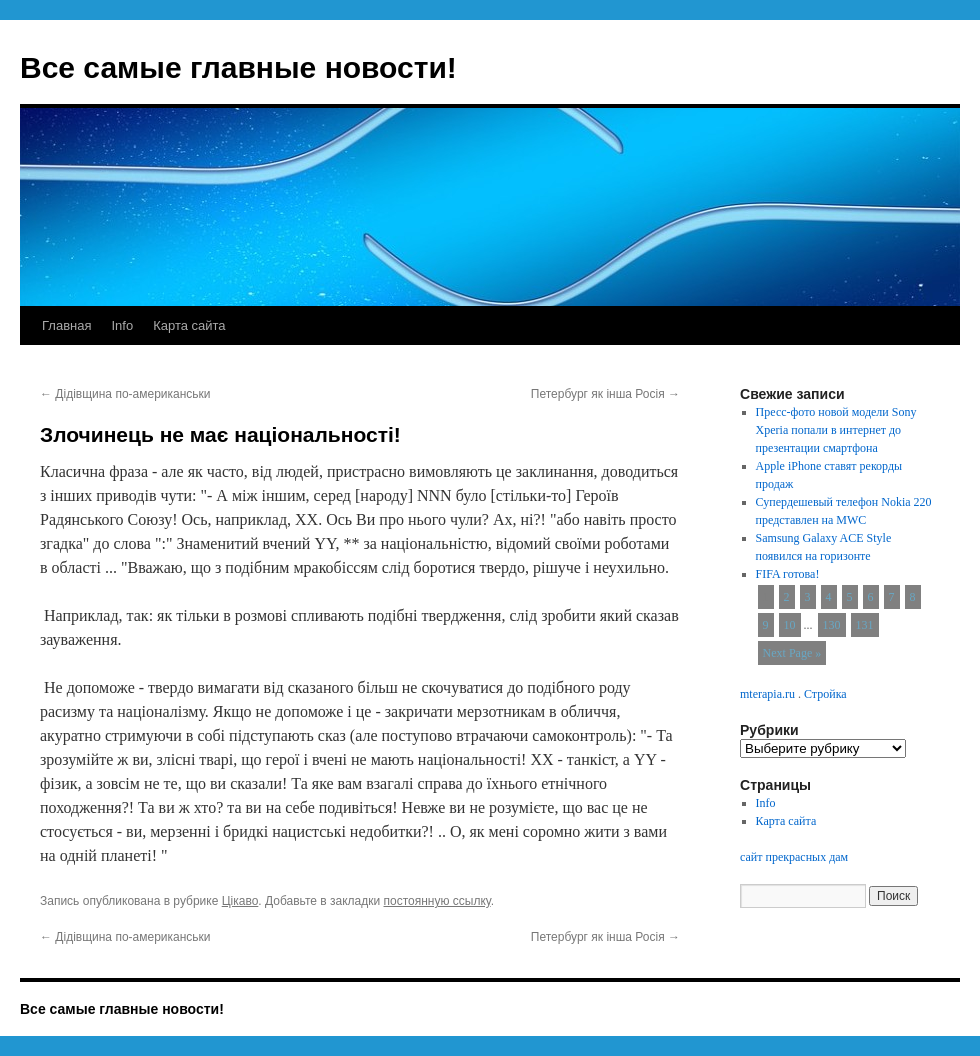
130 (832, 625)
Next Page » (792, 653)
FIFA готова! (788, 574)
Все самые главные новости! (238, 67)
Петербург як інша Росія (605, 394)
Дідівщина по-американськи (125, 394)
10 (790, 625)
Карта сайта (189, 325)
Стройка (825, 694)
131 (865, 625)
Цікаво (240, 901)
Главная (66, 325)
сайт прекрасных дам (794, 857)
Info (122, 325)
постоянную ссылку (437, 901)
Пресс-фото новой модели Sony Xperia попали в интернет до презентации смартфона (836, 430)
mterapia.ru (767, 694)
